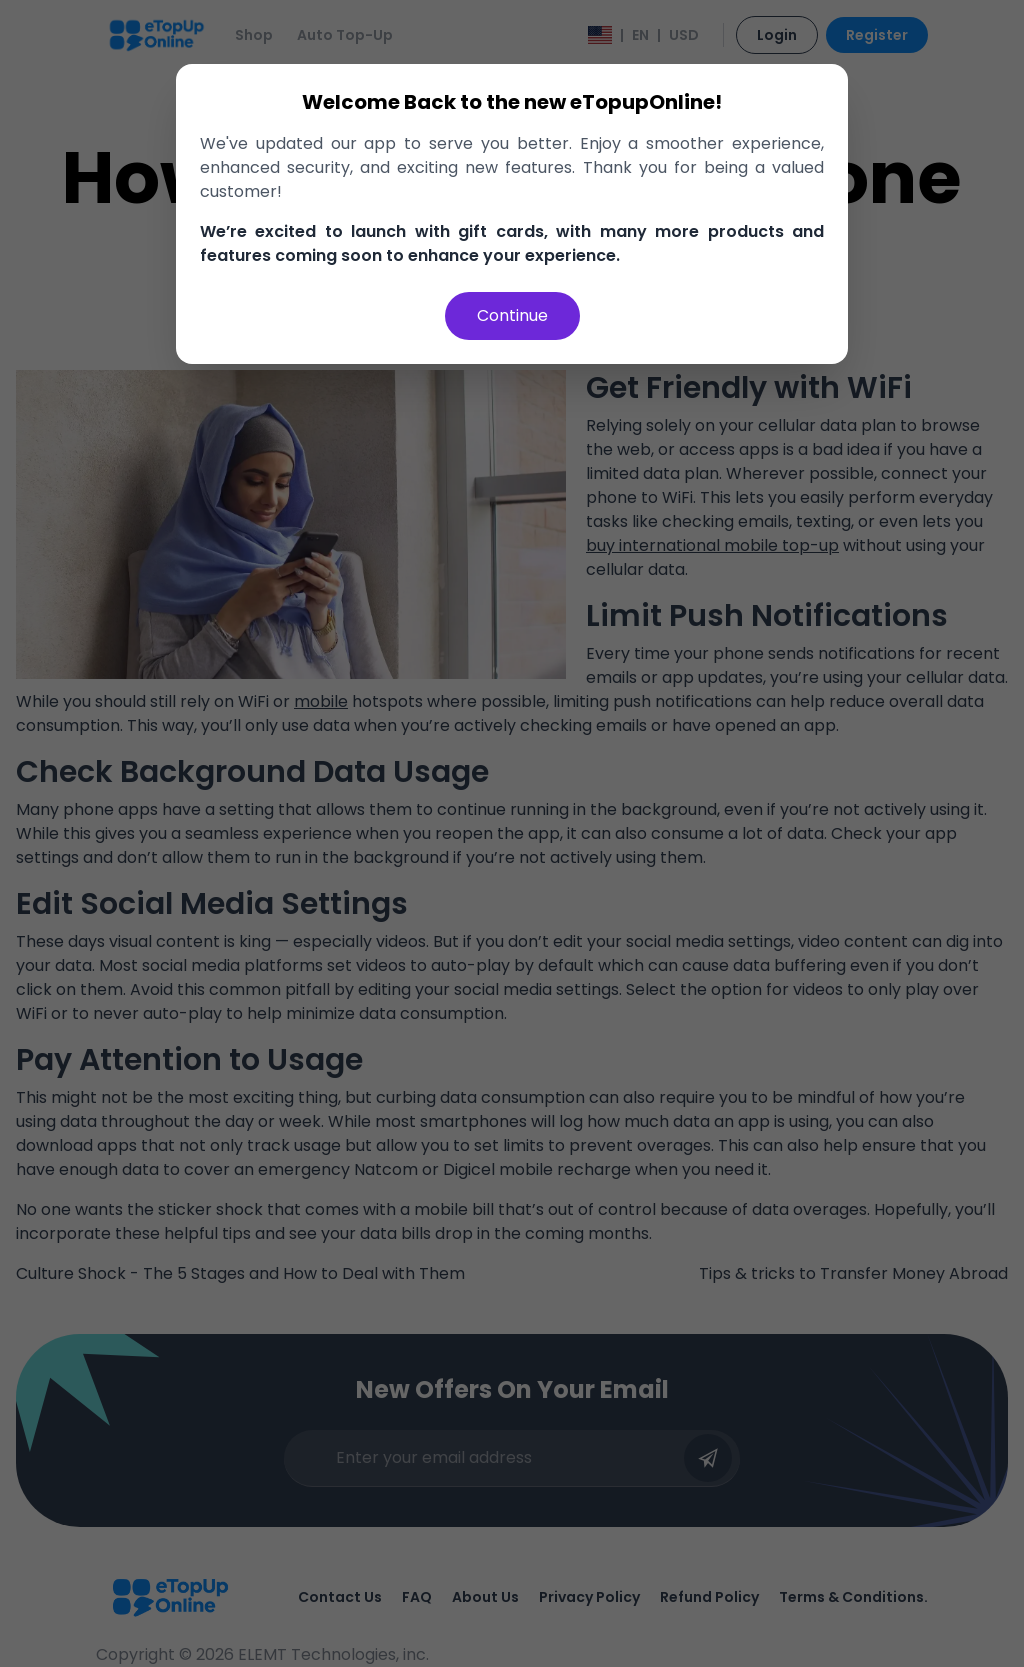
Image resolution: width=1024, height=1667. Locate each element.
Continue (512, 315)
